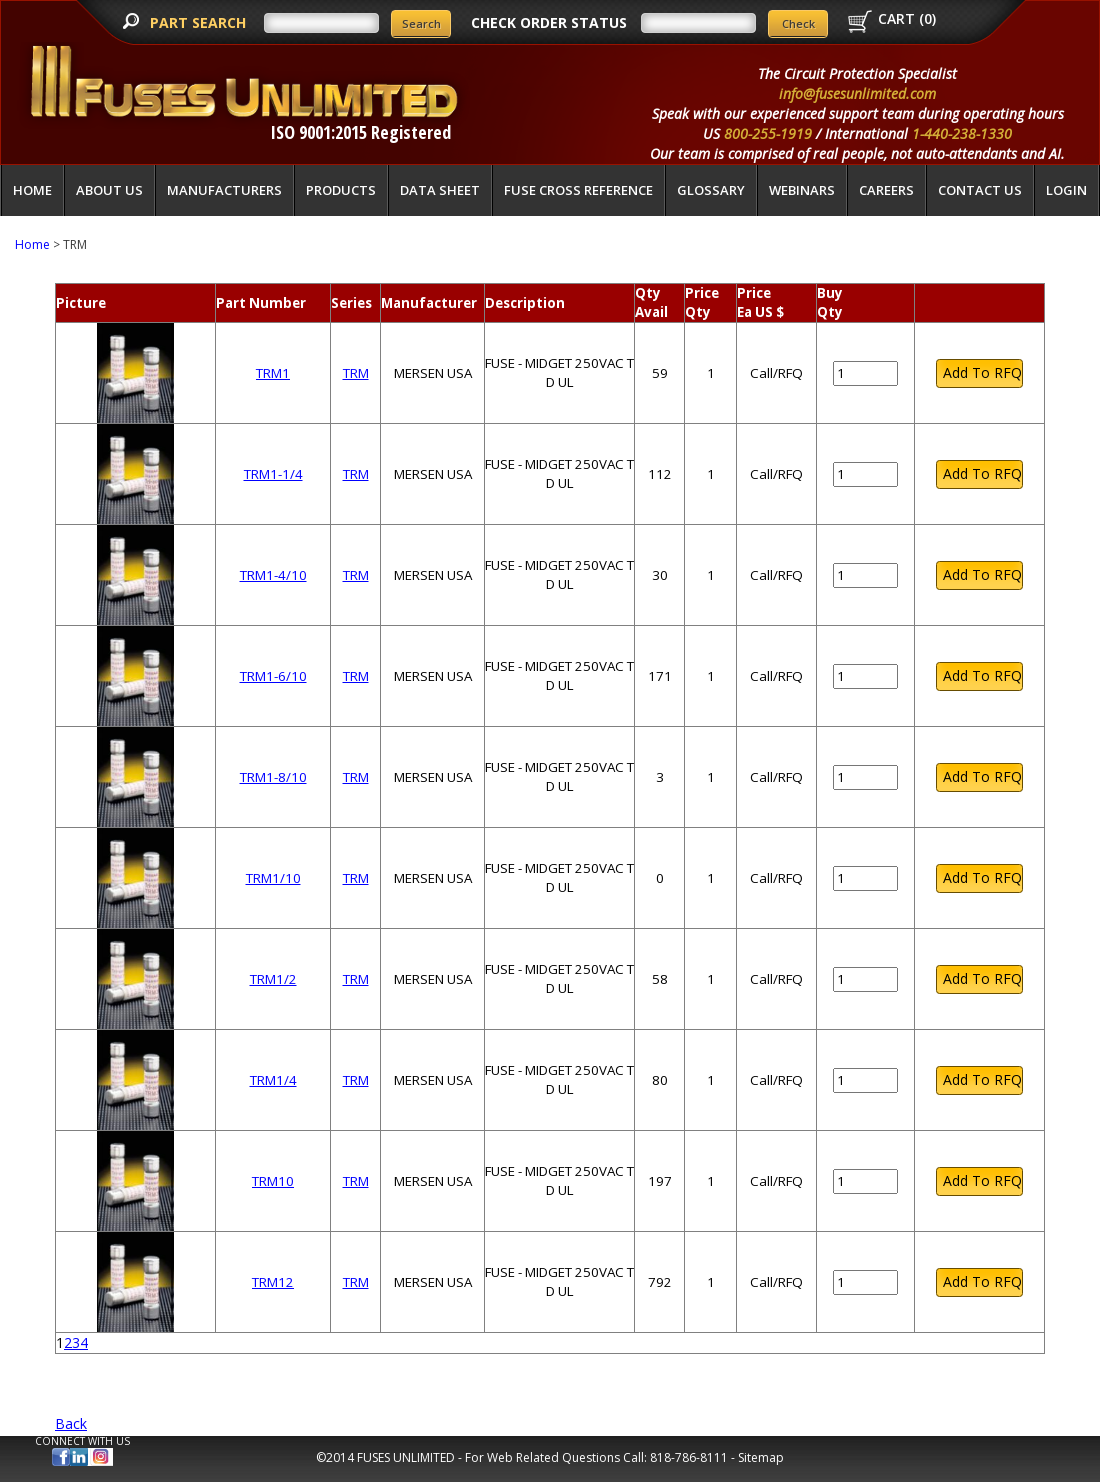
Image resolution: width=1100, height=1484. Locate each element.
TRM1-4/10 (273, 575)
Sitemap (761, 1457)
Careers (886, 190)
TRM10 (273, 1181)
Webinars (802, 190)
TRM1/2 (273, 979)
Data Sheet (440, 190)
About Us (109, 190)
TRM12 (273, 1282)
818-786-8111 (689, 1457)
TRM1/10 (273, 878)
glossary (711, 190)
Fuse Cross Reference (578, 190)
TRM (356, 373)
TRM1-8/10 (273, 777)
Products (341, 190)
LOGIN (1066, 190)
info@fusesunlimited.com (857, 93)
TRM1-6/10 (273, 676)
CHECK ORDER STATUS (549, 22)
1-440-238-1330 (962, 133)
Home (32, 190)
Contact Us (980, 190)
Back (71, 1423)
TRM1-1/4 (273, 474)
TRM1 (273, 373)
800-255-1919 (768, 133)
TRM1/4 (273, 1080)
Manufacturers (224, 190)
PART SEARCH (200, 22)
